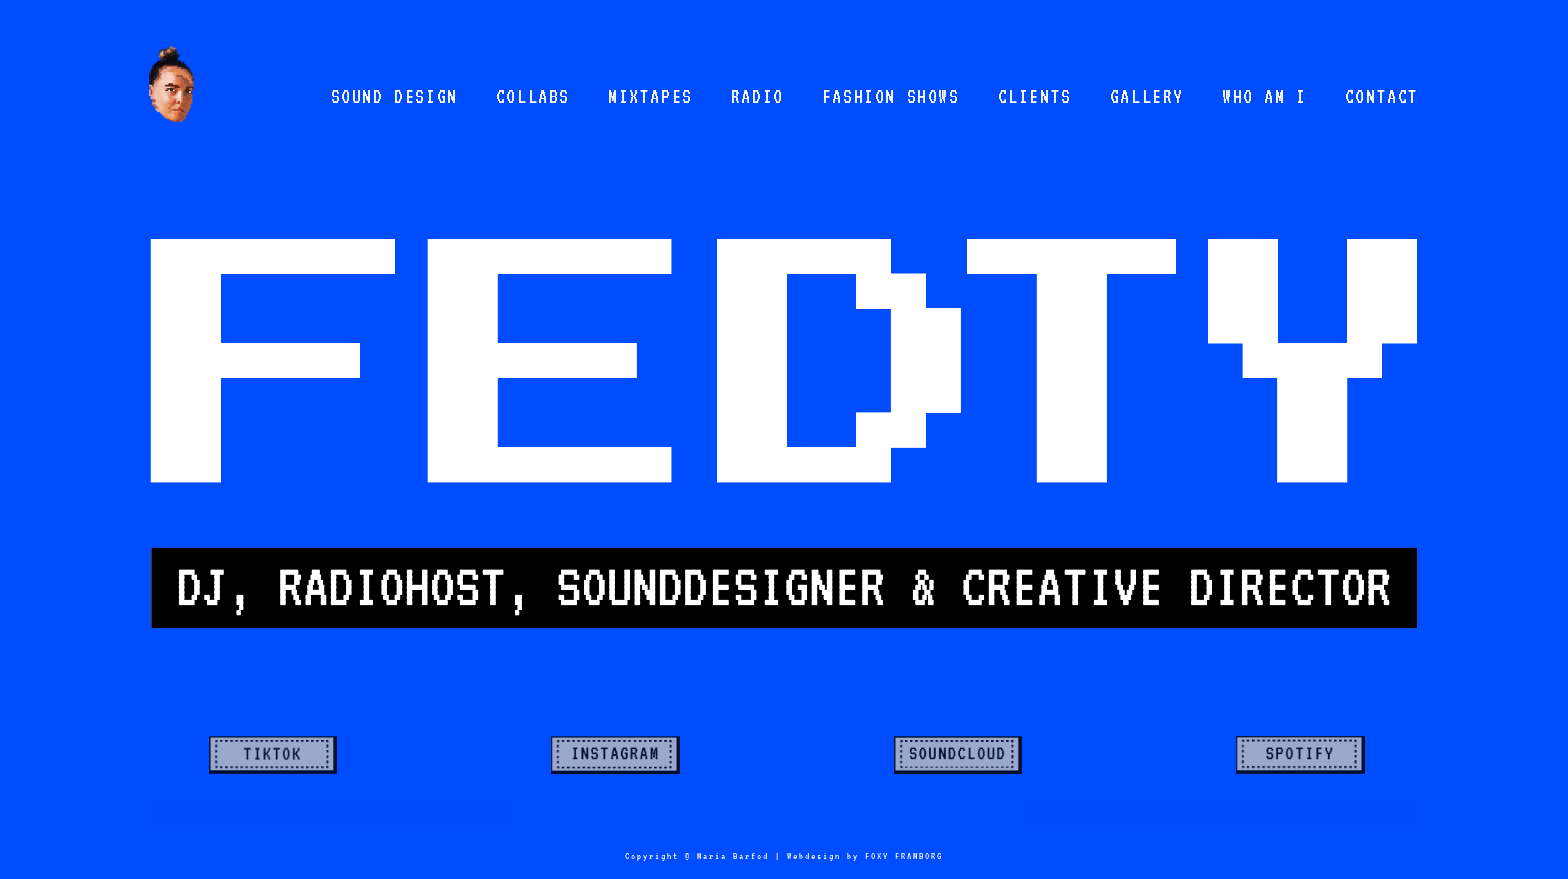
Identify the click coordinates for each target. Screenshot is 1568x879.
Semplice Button (273, 760)
